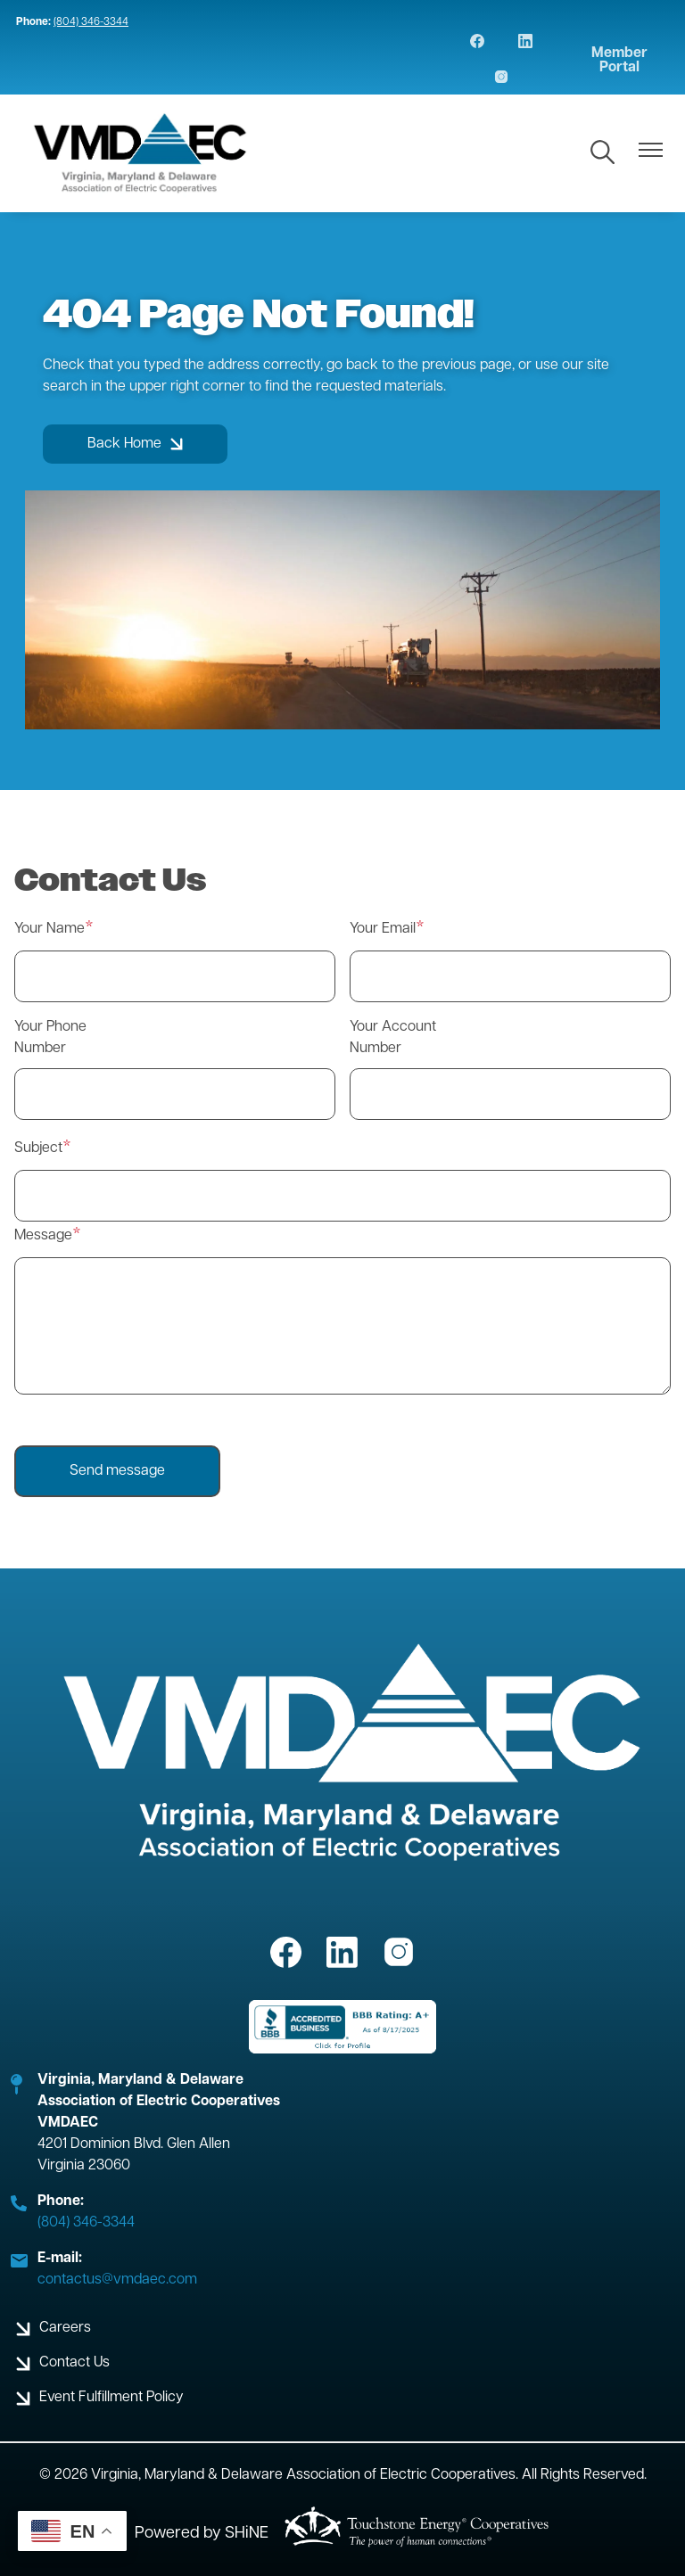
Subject (38, 1148)
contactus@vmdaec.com (117, 2280)
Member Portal (619, 60)
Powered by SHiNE (201, 2533)
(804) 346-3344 (91, 22)
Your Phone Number (50, 1038)
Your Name (49, 929)
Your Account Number (393, 1038)
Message (43, 1236)
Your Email (383, 929)
